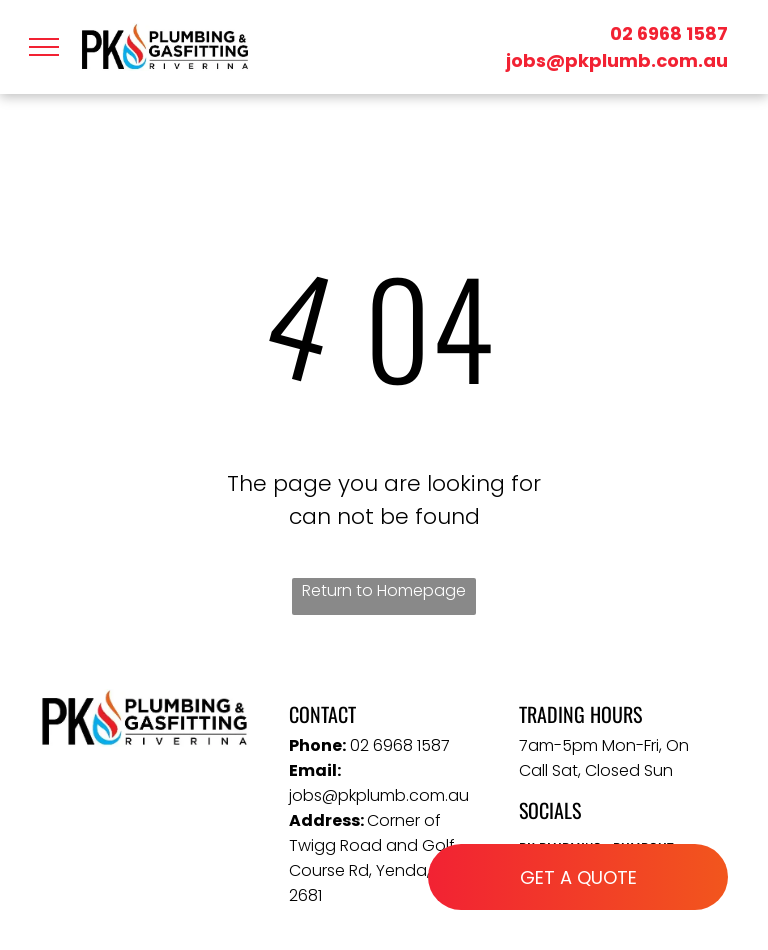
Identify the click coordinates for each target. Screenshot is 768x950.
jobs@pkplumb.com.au (617, 60)
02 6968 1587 (669, 33)
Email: (315, 770)
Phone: (317, 745)
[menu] (44, 47)
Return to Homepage (384, 590)
